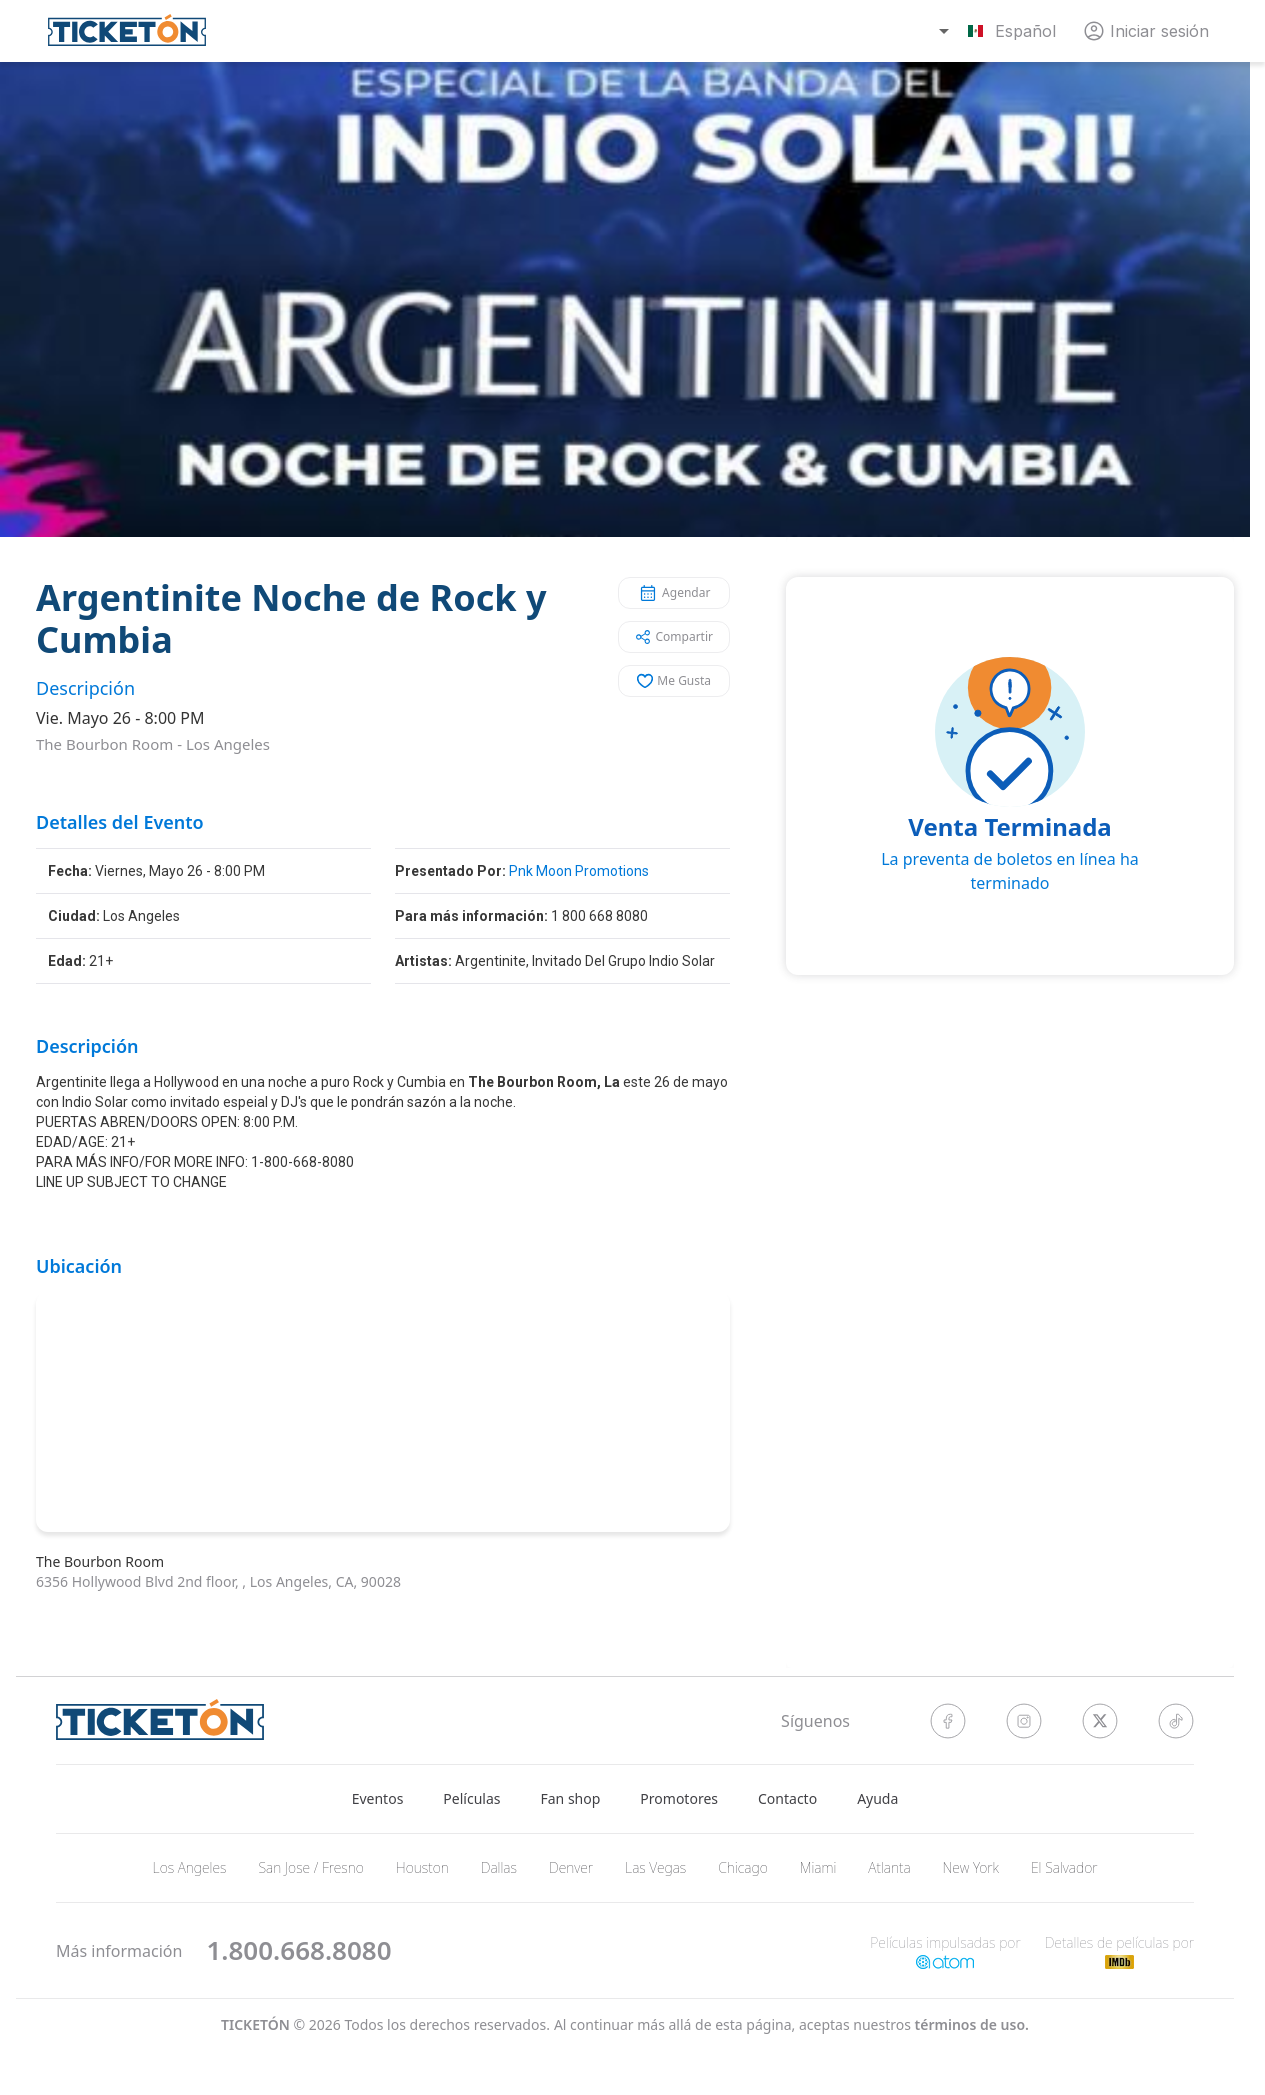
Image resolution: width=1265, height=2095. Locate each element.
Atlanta (889, 1867)
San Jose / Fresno (310, 1867)
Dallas (499, 1867)
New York (971, 1867)
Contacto (787, 1798)
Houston (422, 1867)
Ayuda (877, 1798)
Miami (818, 1867)
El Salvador (1064, 1867)
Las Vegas (655, 1867)
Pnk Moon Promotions (579, 871)
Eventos (378, 1798)
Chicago (743, 1867)
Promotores (679, 1798)
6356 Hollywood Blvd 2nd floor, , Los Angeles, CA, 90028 (218, 1581)
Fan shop (571, 1798)
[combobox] (1000, 31)
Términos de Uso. (972, 2024)
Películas (471, 1798)
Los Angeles (228, 744)
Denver (571, 1867)
